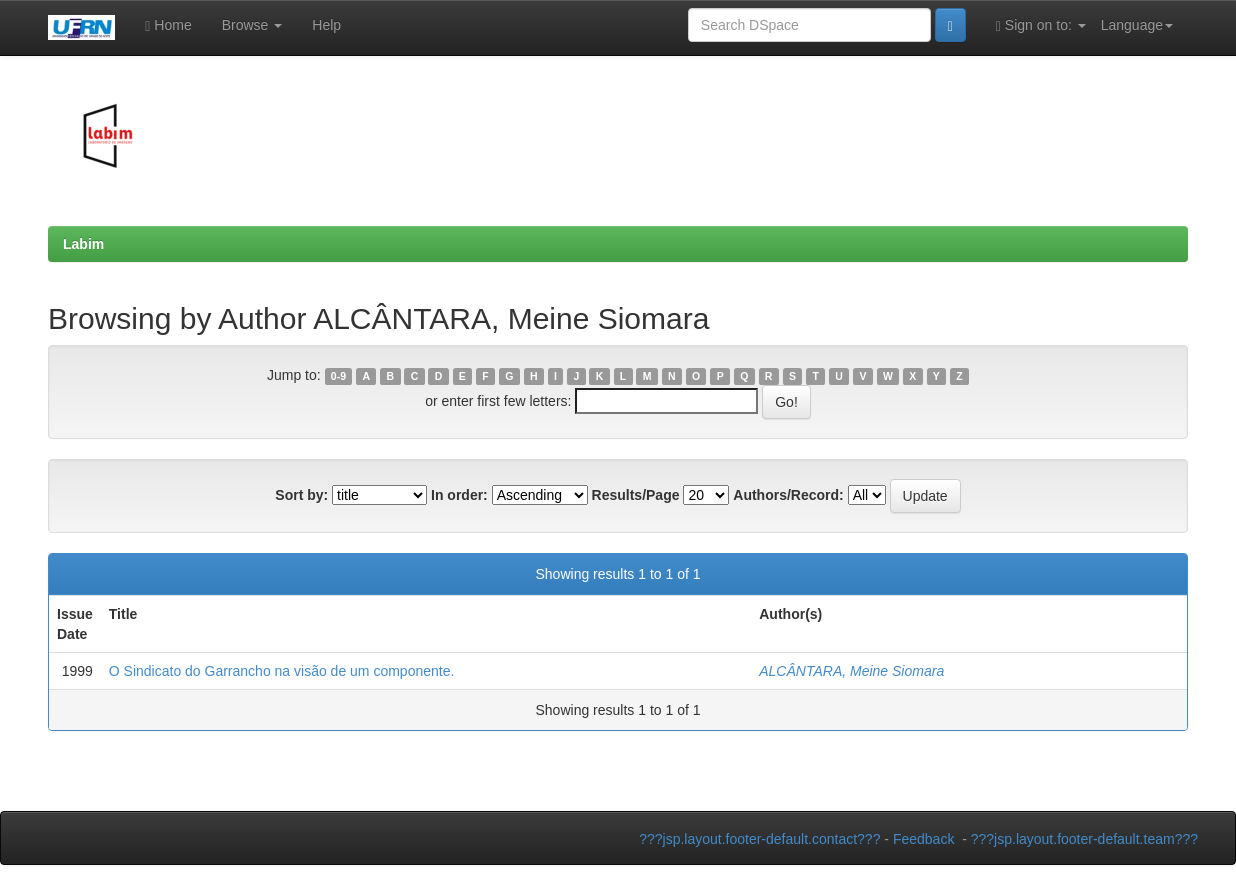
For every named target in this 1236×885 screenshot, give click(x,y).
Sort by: (301, 495)
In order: (459, 495)
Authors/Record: (788, 495)
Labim (83, 244)
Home (168, 25)
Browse (252, 25)
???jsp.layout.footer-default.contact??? (759, 839)
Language (1137, 25)
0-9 (338, 376)
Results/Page (636, 495)
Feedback (923, 839)
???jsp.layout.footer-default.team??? (1084, 839)
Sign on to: (1041, 25)
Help (326, 25)
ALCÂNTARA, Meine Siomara (851, 671)
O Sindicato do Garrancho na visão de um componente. (282, 671)
